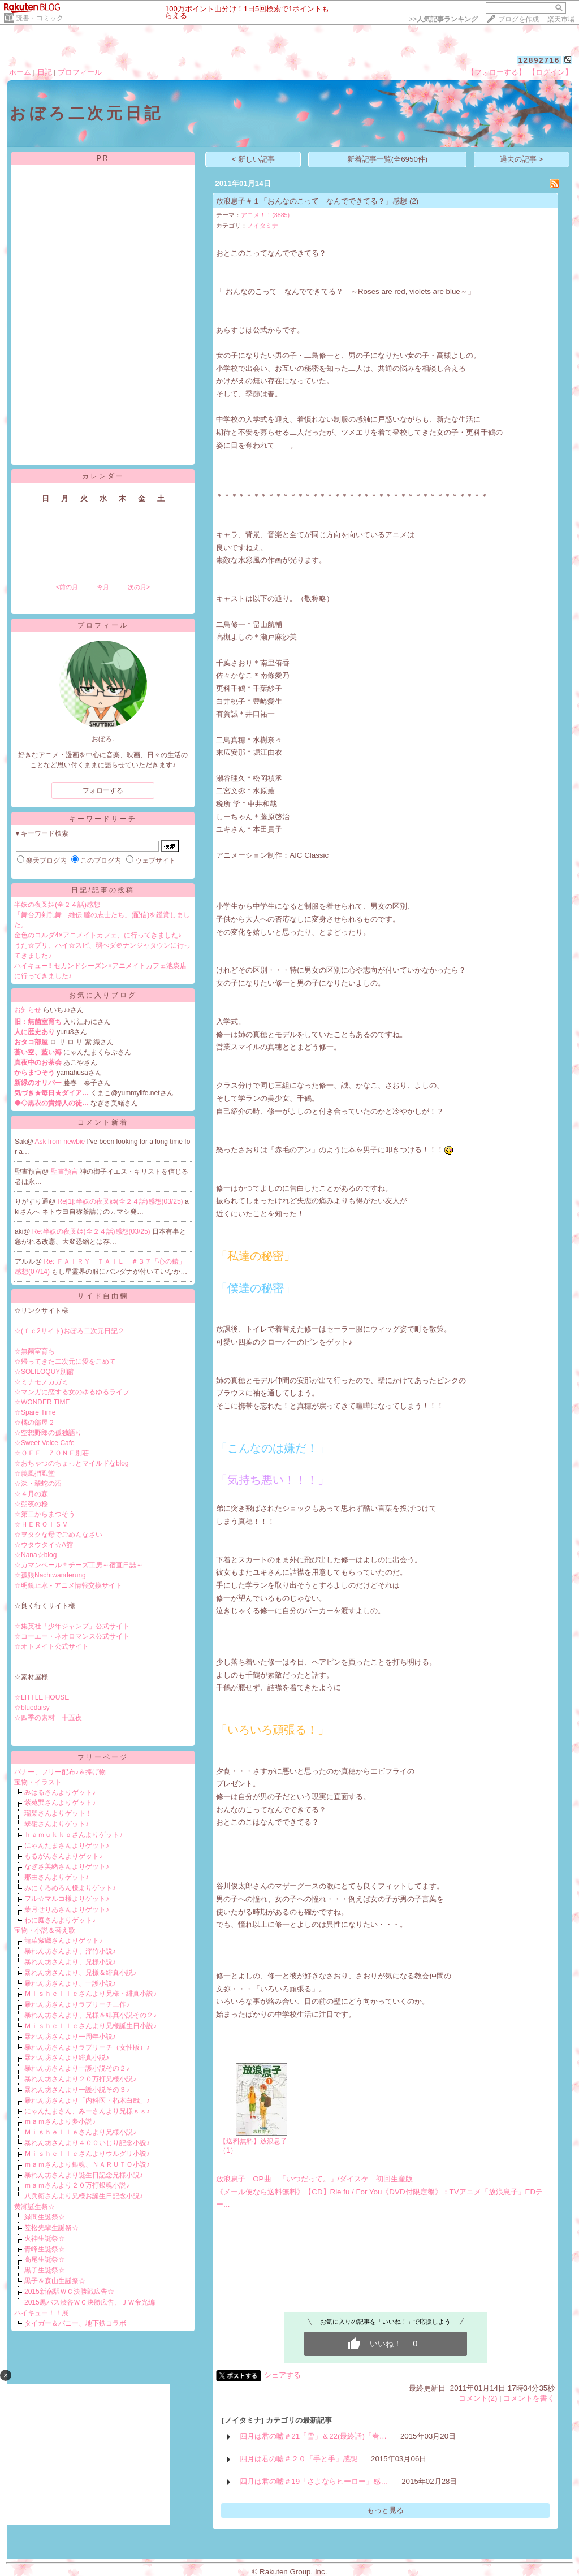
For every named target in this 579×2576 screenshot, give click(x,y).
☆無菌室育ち (34, 1351)
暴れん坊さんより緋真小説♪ (66, 2057)
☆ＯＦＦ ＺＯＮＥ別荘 (51, 1453)
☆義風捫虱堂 (34, 1473)
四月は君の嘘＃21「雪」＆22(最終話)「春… (313, 2436)
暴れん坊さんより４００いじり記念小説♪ (87, 2143)
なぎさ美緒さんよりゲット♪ (66, 1866)
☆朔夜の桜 (31, 1504)
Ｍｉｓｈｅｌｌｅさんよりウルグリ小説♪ (87, 2154)
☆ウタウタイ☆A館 (43, 1545)
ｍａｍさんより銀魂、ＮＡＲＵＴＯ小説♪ (87, 2164)
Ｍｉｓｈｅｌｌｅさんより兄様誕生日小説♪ (90, 2026)
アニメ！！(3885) (265, 214)
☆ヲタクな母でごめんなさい (58, 1534)
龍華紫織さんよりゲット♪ (63, 1940)
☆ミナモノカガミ (41, 1382)
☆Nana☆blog (35, 1555)
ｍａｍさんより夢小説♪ (60, 2121)
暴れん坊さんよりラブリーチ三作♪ (76, 2004)
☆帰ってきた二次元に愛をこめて (65, 1361)
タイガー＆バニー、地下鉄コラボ (75, 2323)
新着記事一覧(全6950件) (387, 159)
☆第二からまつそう (44, 1514)
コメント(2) (478, 2398)
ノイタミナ (262, 225)
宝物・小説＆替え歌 (44, 1930)
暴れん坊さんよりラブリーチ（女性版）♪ (87, 2047)
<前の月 (66, 587)
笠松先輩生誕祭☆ (51, 2228)
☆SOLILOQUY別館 (44, 1372)
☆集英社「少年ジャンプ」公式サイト (71, 1626)
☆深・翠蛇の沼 (38, 1484)
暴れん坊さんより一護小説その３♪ (76, 2090)
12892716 (539, 60)
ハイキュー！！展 (41, 2313)
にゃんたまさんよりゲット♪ (66, 1845)
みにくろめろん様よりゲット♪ (70, 1888)
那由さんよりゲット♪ (56, 1877)
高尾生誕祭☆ (44, 2259)
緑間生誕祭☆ (44, 2217)
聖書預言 (65, 1171)
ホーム (20, 72)
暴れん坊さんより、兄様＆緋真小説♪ (80, 1973)
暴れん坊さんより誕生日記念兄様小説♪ (83, 2175)
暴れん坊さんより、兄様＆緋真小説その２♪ (90, 2015)
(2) (413, 201)
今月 (103, 587)
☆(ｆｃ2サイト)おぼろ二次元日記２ (69, 1331)
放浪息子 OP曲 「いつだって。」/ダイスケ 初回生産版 (314, 2179)
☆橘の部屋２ (34, 1423)
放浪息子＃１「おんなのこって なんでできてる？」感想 (311, 201)
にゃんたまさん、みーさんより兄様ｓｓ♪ (87, 2111)
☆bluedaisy (32, 1707)
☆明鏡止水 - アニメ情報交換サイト (68, 1585)
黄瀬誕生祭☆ (34, 2207)
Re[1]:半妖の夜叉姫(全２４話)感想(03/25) (121, 1201)
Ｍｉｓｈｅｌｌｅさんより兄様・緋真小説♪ (90, 1994)
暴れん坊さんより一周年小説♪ (70, 2037)
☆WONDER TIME (42, 1402)
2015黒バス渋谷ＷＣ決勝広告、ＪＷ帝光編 (89, 2302)
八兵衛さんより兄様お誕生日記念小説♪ (83, 2196)
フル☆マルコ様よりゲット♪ (66, 1899)
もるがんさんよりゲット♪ (63, 1856)
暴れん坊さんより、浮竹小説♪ (70, 1951)
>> (443, 19)
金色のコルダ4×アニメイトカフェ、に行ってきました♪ (98, 935)
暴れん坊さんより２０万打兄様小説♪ (80, 2079)
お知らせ (27, 1010)
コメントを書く (529, 2398)
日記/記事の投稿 (102, 890)
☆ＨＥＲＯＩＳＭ (41, 1524)
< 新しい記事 (253, 159)
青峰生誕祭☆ (44, 2249)
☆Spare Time (34, 1412)
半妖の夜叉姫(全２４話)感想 (57, 905)
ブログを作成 (518, 19)
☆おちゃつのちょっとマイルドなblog (71, 1463)
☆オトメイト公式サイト (51, 1646)
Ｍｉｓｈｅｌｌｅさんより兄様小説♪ (80, 2132)
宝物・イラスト (38, 1782)
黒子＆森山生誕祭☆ (54, 2281)
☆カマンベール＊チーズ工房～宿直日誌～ (78, 1565)
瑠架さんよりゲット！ (58, 1813)
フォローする (103, 790)
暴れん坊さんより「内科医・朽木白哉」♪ (87, 2100)
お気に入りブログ (103, 995)
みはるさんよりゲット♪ (60, 1792)
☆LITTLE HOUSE (41, 1697)
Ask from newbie (61, 1142)
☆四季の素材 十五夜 (48, 1718)
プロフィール (80, 72)
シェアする (282, 2375)
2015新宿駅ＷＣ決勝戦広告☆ (69, 2292)
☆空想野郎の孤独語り (48, 1433)
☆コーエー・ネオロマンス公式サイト (71, 1636)
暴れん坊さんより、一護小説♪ (70, 1983)
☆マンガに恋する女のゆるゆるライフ (71, 1392)
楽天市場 (560, 19)
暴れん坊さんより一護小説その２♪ (76, 2068)
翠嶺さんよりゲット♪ (56, 1824)
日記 (44, 72)
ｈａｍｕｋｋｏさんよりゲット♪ (73, 1835)
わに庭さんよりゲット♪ (60, 1920)
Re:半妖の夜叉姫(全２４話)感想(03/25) (92, 1231)
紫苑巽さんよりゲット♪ (60, 1802)
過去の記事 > (521, 159)
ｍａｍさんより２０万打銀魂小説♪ (76, 2185)
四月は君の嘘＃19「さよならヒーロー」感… (314, 2481)
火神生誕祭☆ (44, 2238)
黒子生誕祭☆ (44, 2270)
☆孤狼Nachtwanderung (50, 1575)
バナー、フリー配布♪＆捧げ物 (60, 1772)
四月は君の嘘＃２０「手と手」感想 (298, 2458)
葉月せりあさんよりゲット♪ (66, 1909)
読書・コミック (39, 18)
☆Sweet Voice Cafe (44, 1443)
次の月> (139, 587)
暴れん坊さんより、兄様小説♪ (70, 1962)
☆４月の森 (31, 1494)
